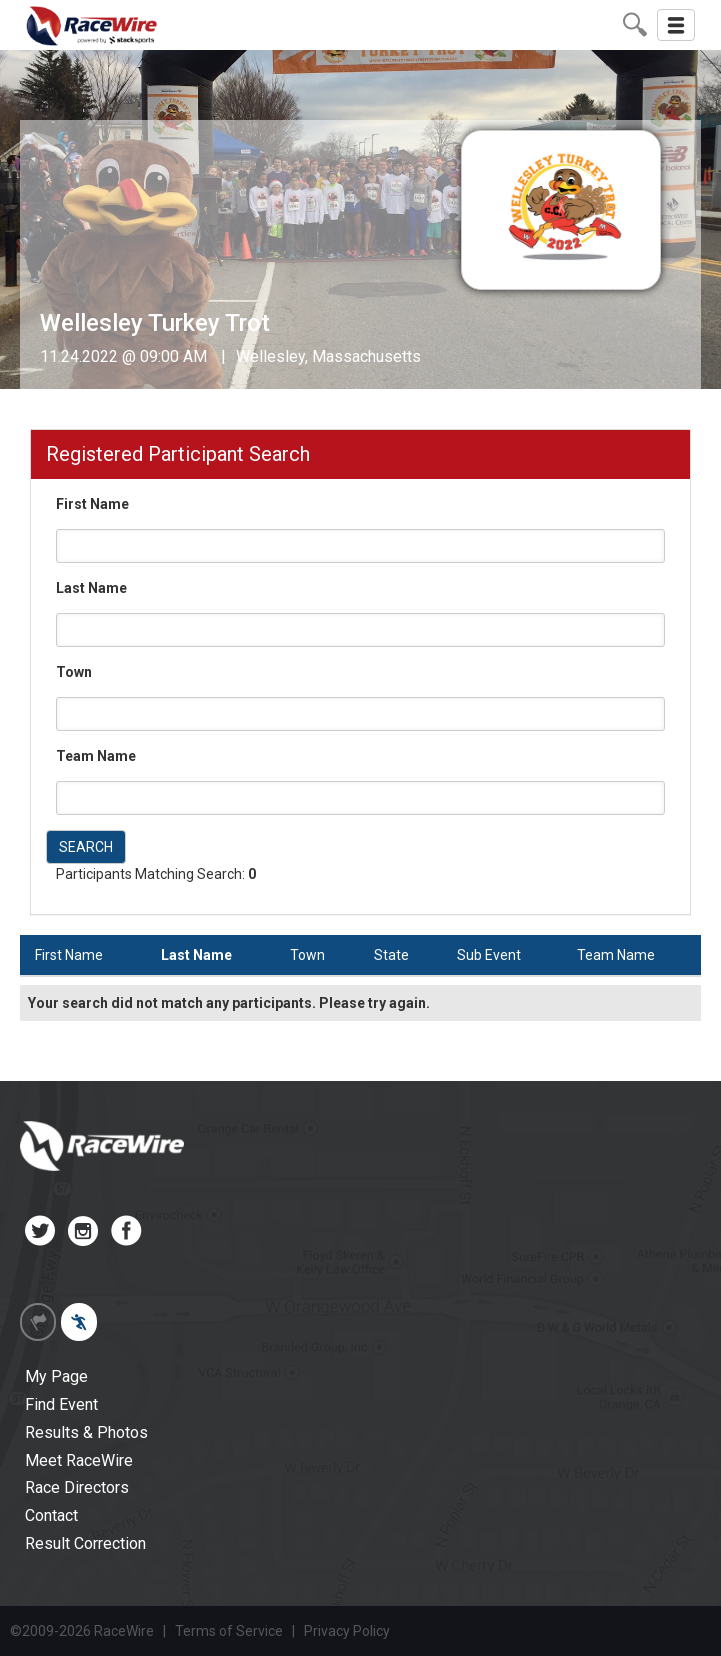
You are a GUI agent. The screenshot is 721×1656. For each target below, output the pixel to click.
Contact (51, 1515)
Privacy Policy (347, 1631)
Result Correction (85, 1543)
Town (74, 672)
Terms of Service (229, 1631)
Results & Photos (86, 1432)
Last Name (91, 588)
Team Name (96, 756)
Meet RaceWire (79, 1460)
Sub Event (489, 955)
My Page (56, 1376)
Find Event (61, 1404)
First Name (92, 504)
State (391, 955)
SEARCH (86, 847)
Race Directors (77, 1487)
